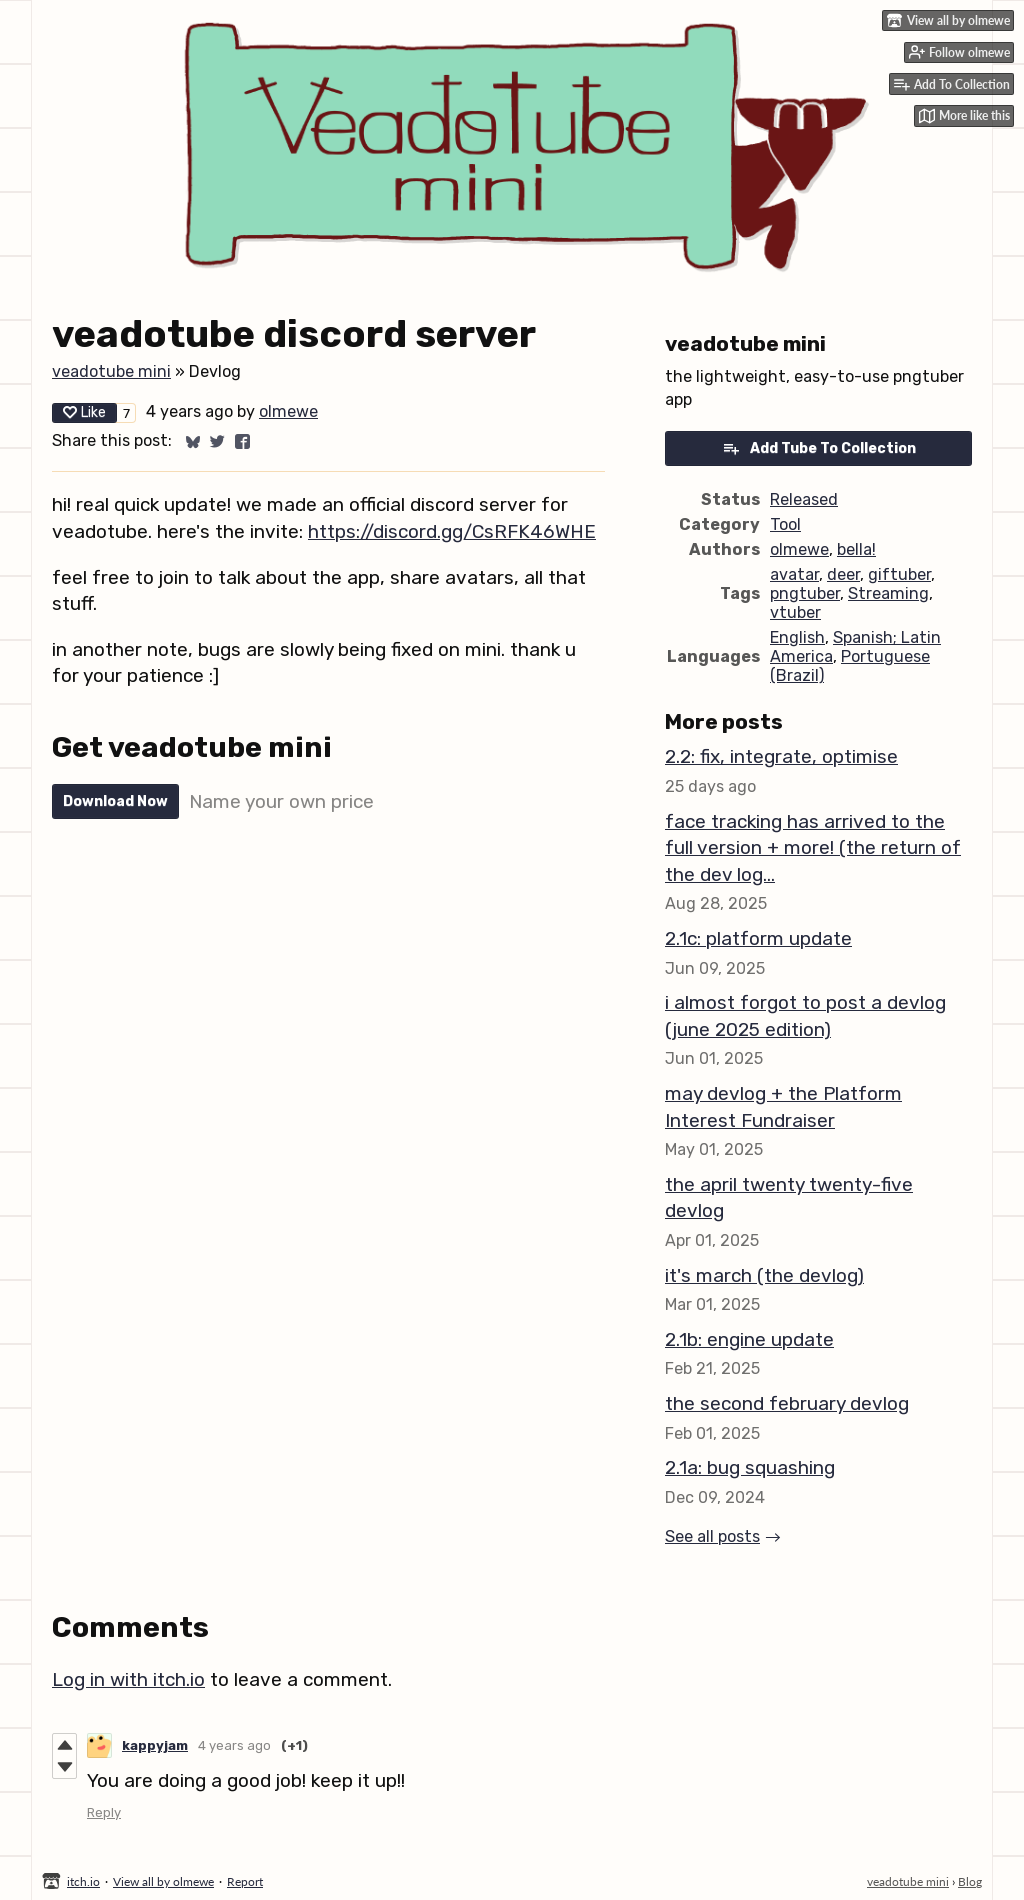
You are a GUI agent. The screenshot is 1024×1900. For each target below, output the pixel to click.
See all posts (712, 1536)
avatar (794, 574)
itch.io (83, 1881)
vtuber (795, 612)
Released (804, 499)
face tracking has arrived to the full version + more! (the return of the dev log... (813, 848)
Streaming (888, 593)
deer (843, 574)
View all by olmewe (163, 1881)
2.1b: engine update (749, 1339)
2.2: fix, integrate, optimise (781, 756)
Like (84, 412)
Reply (104, 1812)
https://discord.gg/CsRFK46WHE (452, 531)
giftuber (899, 574)
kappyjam (155, 1745)
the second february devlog (787, 1403)
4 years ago (234, 1745)
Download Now (115, 801)
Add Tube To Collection (819, 448)
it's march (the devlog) (764, 1275)
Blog (970, 1881)
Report (245, 1881)
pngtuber (805, 593)
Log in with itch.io (128, 1679)
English (797, 637)
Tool (785, 524)
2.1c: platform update (758, 938)
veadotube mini (111, 371)
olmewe (288, 411)
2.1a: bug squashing (750, 1467)
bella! (856, 549)
